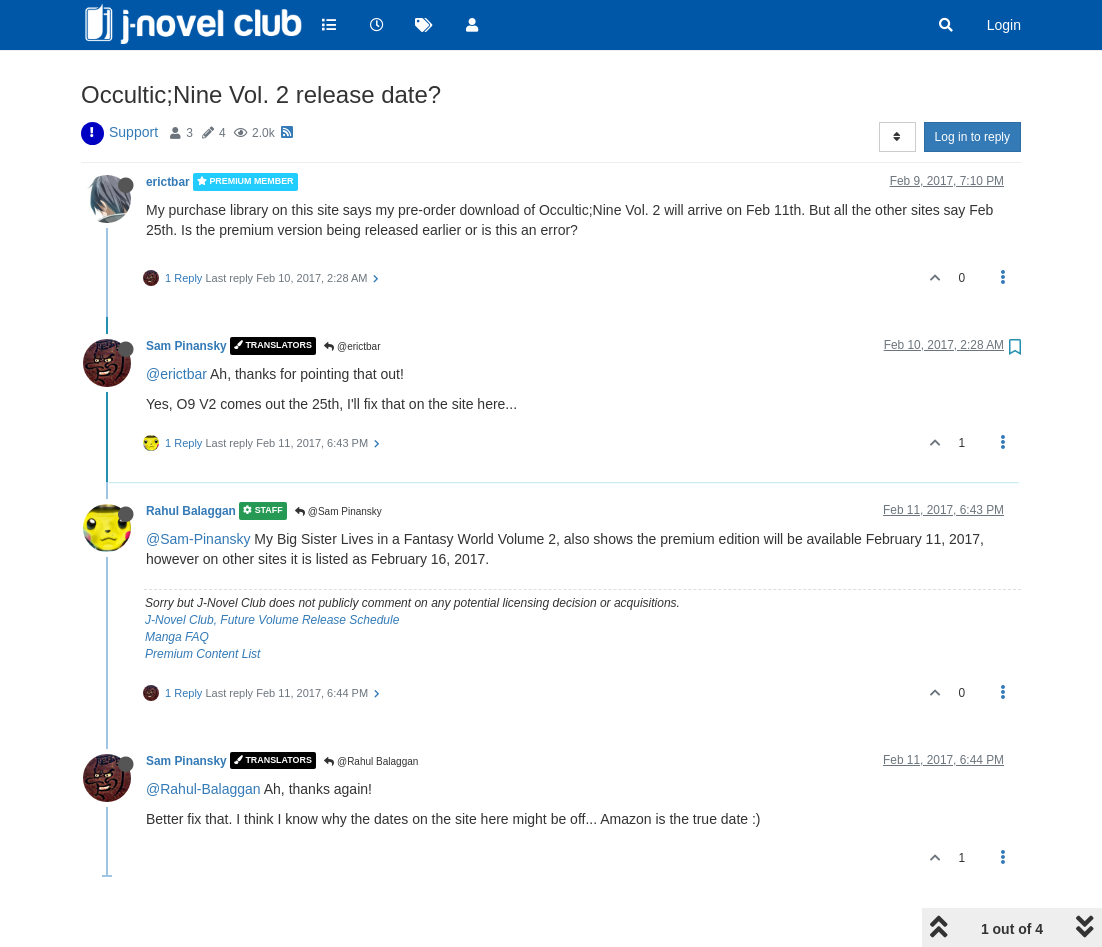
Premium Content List (202, 654)
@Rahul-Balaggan (203, 789)
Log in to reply (972, 137)
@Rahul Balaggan (371, 761)
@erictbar (352, 346)
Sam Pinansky (186, 346)
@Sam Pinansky (338, 511)
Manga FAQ (177, 637)
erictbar (168, 182)
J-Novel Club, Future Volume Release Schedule (272, 620)
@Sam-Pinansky (198, 539)
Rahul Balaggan (191, 511)
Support (133, 132)
